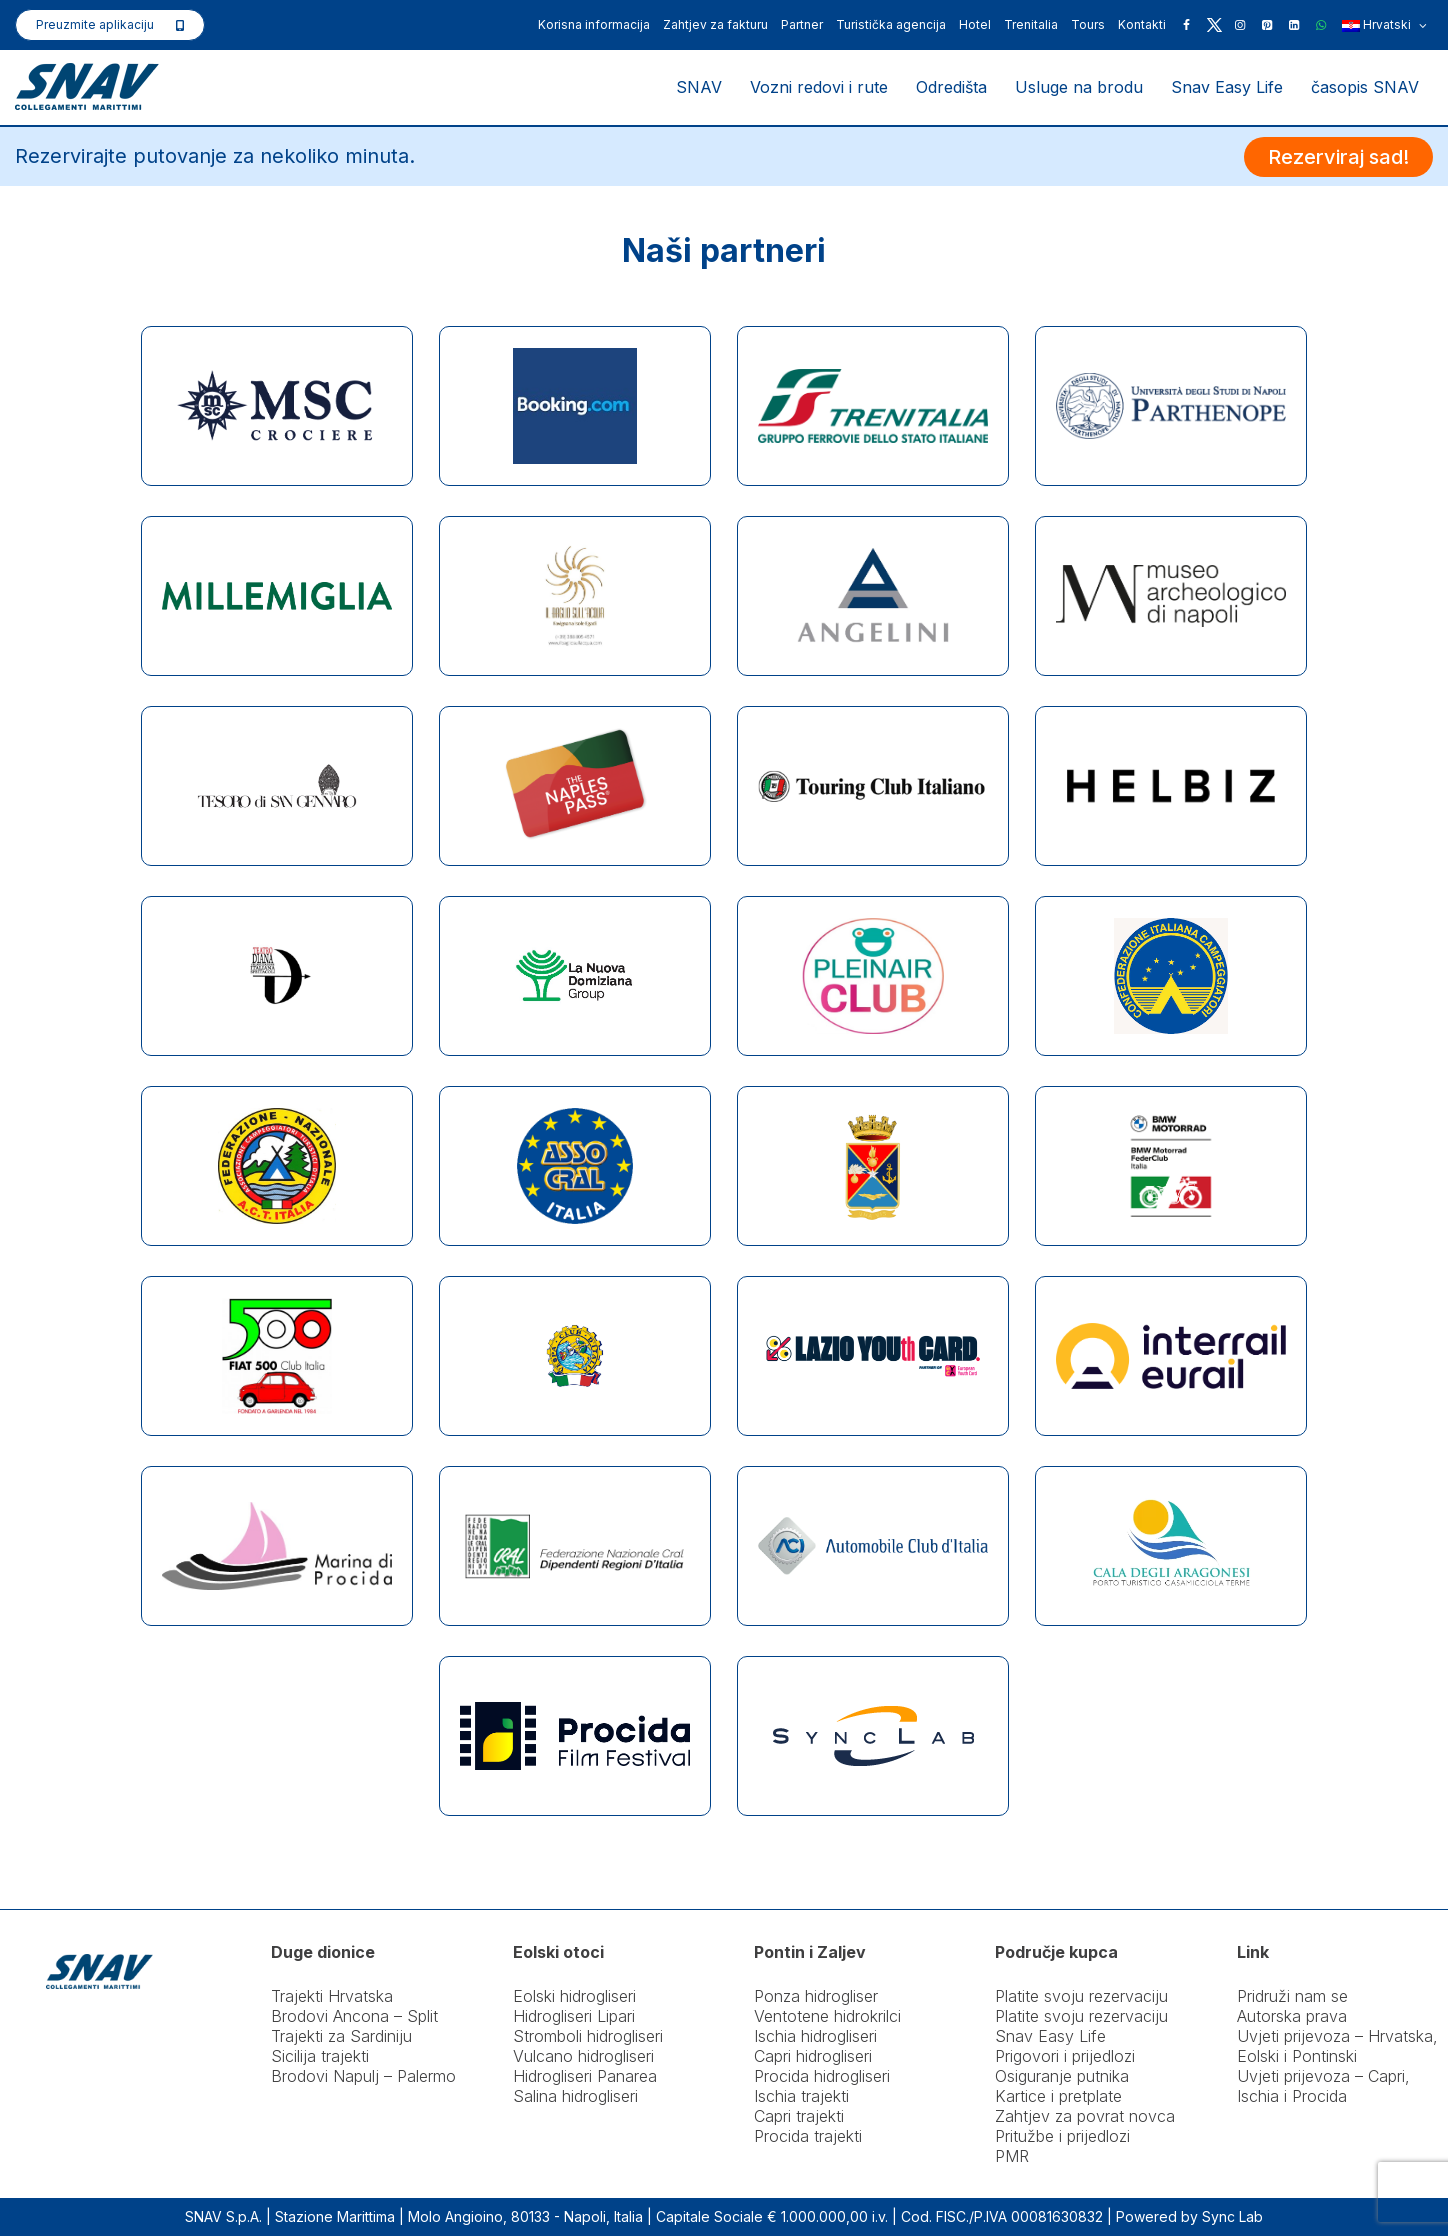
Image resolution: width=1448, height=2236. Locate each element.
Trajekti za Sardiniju (341, 2036)
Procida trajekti (808, 2136)
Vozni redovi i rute (819, 87)
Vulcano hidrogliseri (583, 2056)
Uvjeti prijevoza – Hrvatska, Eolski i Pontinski (1337, 2046)
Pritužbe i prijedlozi (1062, 2136)
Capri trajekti (799, 2116)
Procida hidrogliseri (822, 2076)
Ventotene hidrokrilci (827, 2016)
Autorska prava (1292, 2016)
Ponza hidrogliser (816, 1996)
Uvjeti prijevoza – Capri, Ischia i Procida (1323, 2086)
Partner (802, 24)
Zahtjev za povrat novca (1085, 2116)
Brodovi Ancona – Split (354, 2016)
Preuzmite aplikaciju (95, 24)
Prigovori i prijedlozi (1065, 2056)
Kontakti (1142, 24)
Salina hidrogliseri (575, 2096)
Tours (1088, 24)
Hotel (975, 24)
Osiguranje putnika (1062, 2076)
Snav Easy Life (1227, 87)
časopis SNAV (1365, 87)
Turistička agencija (891, 24)
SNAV (699, 87)
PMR (1012, 2156)
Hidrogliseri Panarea (585, 2076)
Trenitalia (1031, 24)
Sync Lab (1232, 2216)
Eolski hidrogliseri (574, 1996)
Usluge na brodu (1079, 87)
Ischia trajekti (801, 2096)
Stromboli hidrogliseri (588, 2036)
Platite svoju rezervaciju (1081, 1996)
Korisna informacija (594, 24)
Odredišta (951, 87)
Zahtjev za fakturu (715, 24)
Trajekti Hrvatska (332, 1996)
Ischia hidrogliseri (815, 2036)
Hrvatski (1384, 26)
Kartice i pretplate (1058, 2096)
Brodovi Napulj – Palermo (363, 2076)
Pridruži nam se (1292, 1996)
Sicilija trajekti (320, 2056)
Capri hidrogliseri (813, 2056)
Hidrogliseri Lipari (574, 2016)
